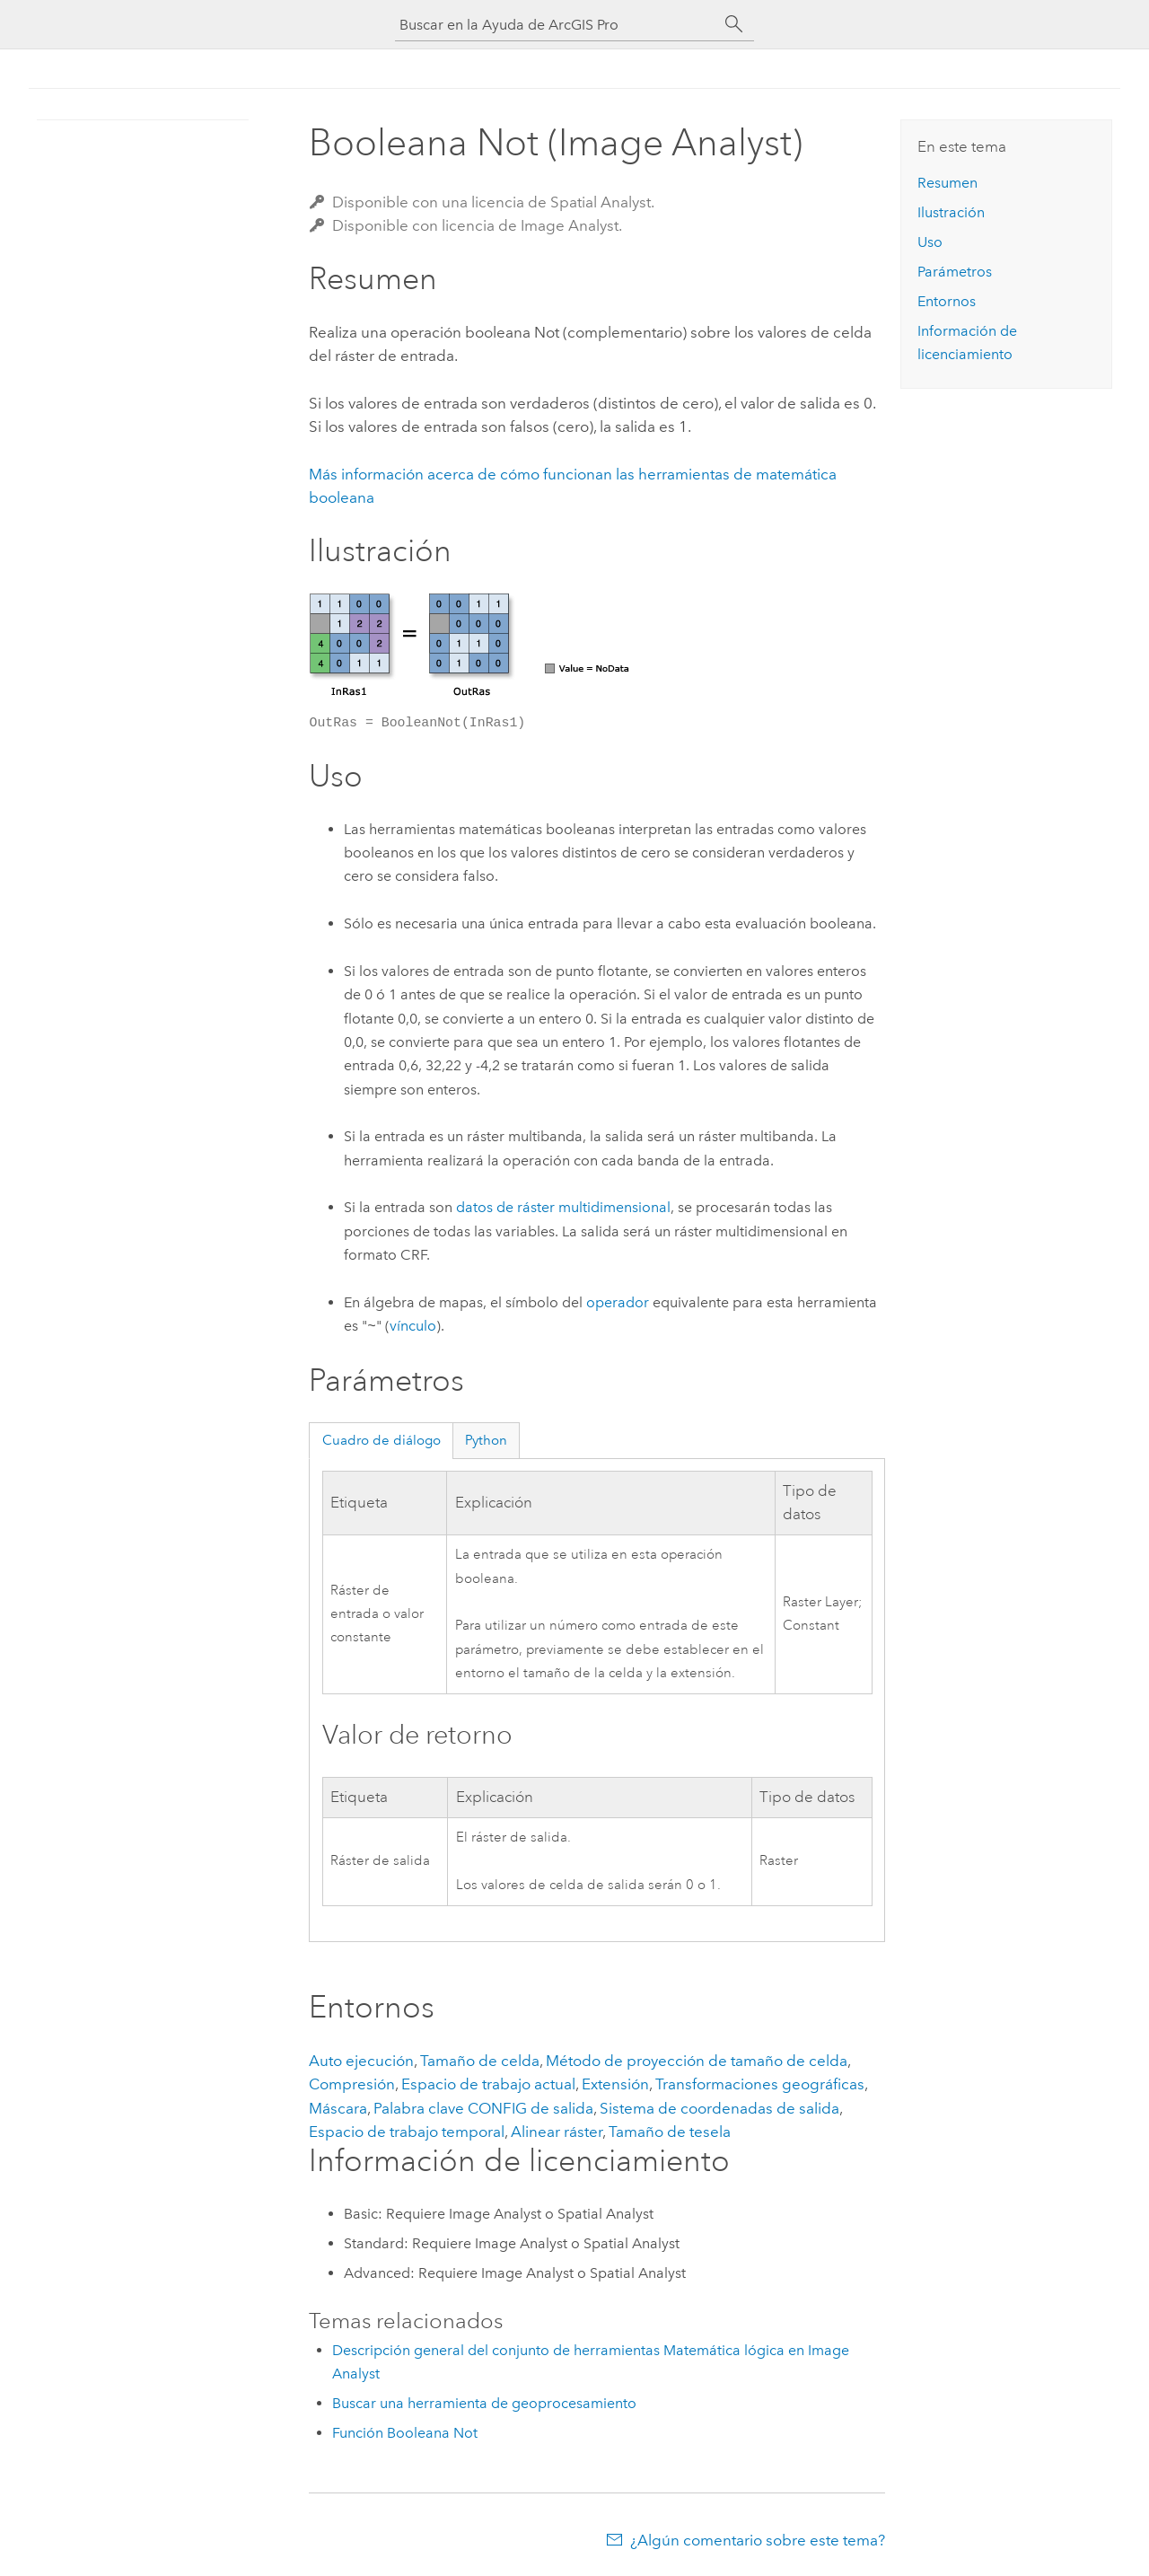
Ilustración (951, 212)
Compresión (352, 2084)
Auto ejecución (361, 2061)
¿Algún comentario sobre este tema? (757, 2540)
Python (486, 1440)
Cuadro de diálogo (381, 1440)
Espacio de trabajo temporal (406, 2132)
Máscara (338, 2108)
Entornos (946, 301)
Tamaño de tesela (670, 2132)
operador (617, 1302)
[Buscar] (734, 24)
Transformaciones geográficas (759, 2084)
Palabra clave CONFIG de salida (483, 2108)
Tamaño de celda (479, 2061)
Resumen (947, 182)
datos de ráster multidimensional (563, 1207)
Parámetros (954, 271)
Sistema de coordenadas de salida (719, 2108)
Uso (930, 242)
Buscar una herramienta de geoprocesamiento (484, 2403)
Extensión (615, 2084)
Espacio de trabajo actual (488, 2084)
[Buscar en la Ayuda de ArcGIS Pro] (556, 24)
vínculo (413, 1326)
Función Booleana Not (405, 2432)
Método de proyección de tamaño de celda (696, 2061)
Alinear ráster (556, 2132)
